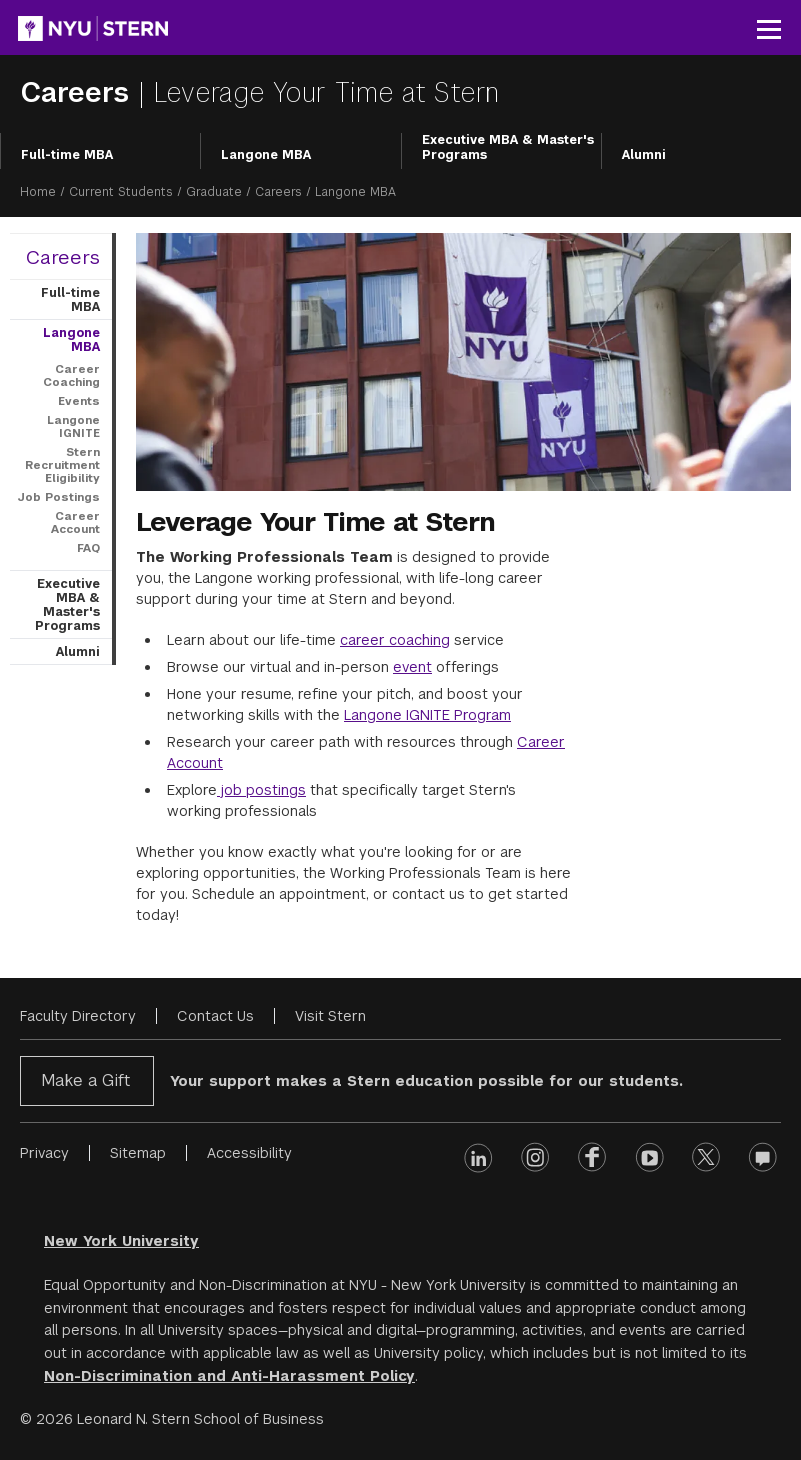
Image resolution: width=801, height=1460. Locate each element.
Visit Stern (330, 1016)
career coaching (395, 640)
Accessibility (249, 1153)
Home (38, 192)
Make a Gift (85, 1080)
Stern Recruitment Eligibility (62, 465)
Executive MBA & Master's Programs (508, 148)
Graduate (214, 192)
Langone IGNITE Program (427, 715)
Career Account (75, 522)
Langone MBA (266, 155)
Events (79, 401)
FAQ (88, 548)
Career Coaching (71, 375)
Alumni (644, 155)
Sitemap (138, 1153)
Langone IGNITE (73, 426)
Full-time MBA (67, 155)
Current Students (121, 192)
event (412, 667)
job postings (261, 790)
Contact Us (215, 1016)
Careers (79, 92)
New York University (121, 1241)
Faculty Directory (78, 1016)
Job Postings (58, 497)
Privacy (44, 1153)
